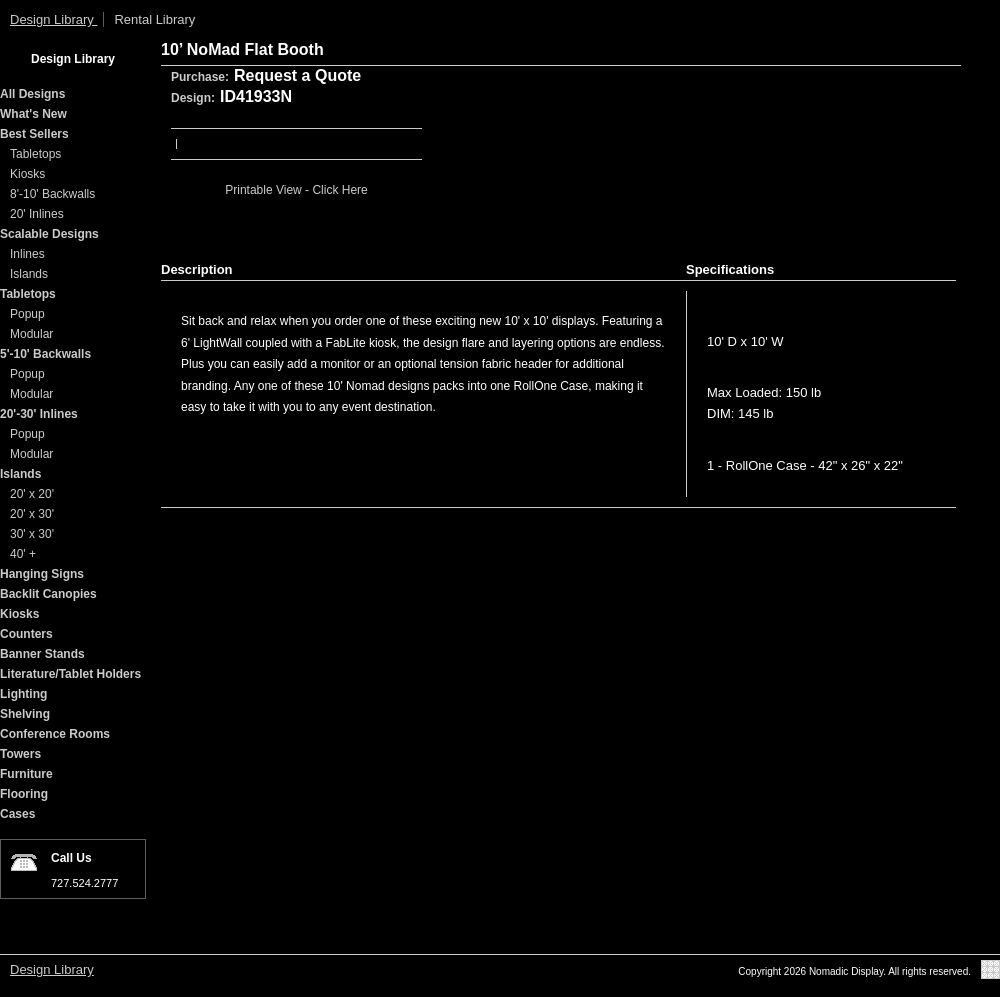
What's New (33, 114)
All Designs (32, 94)
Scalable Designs (49, 234)
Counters (26, 634)
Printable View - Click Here (296, 190)
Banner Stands (42, 654)
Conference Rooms (55, 734)
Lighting (23, 694)
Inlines (27, 254)
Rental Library (154, 19)
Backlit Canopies (48, 594)
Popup (27, 314)
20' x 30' (32, 514)
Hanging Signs (42, 574)
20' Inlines (37, 214)
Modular (31, 334)
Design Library (53, 19)
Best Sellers (34, 134)
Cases (17, 814)
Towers (20, 754)
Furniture (26, 774)
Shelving (25, 714)
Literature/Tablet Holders (70, 674)
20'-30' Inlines (39, 414)
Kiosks (27, 174)
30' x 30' (32, 534)
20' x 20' (32, 494)
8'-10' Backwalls (52, 194)
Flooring (24, 794)
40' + (23, 554)
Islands (29, 274)
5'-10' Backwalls (45, 354)
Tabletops (35, 154)
